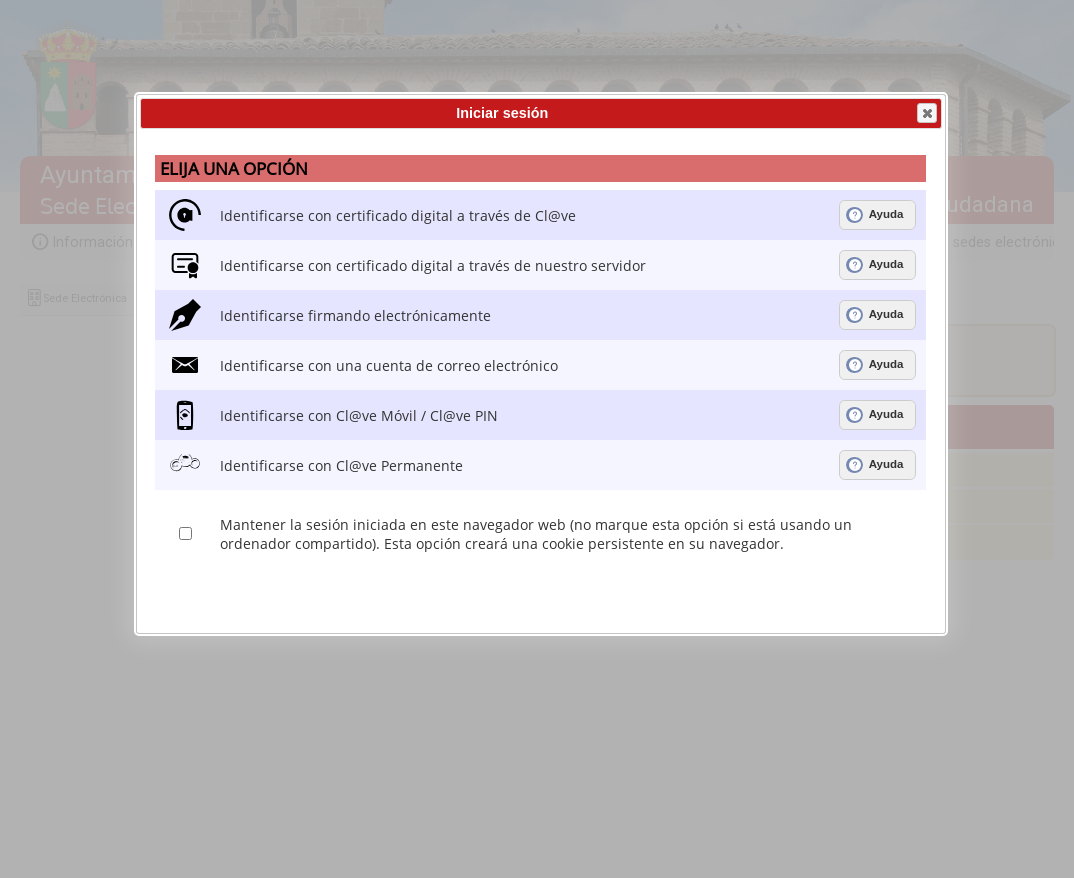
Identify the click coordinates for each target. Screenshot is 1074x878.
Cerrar (926, 113)
